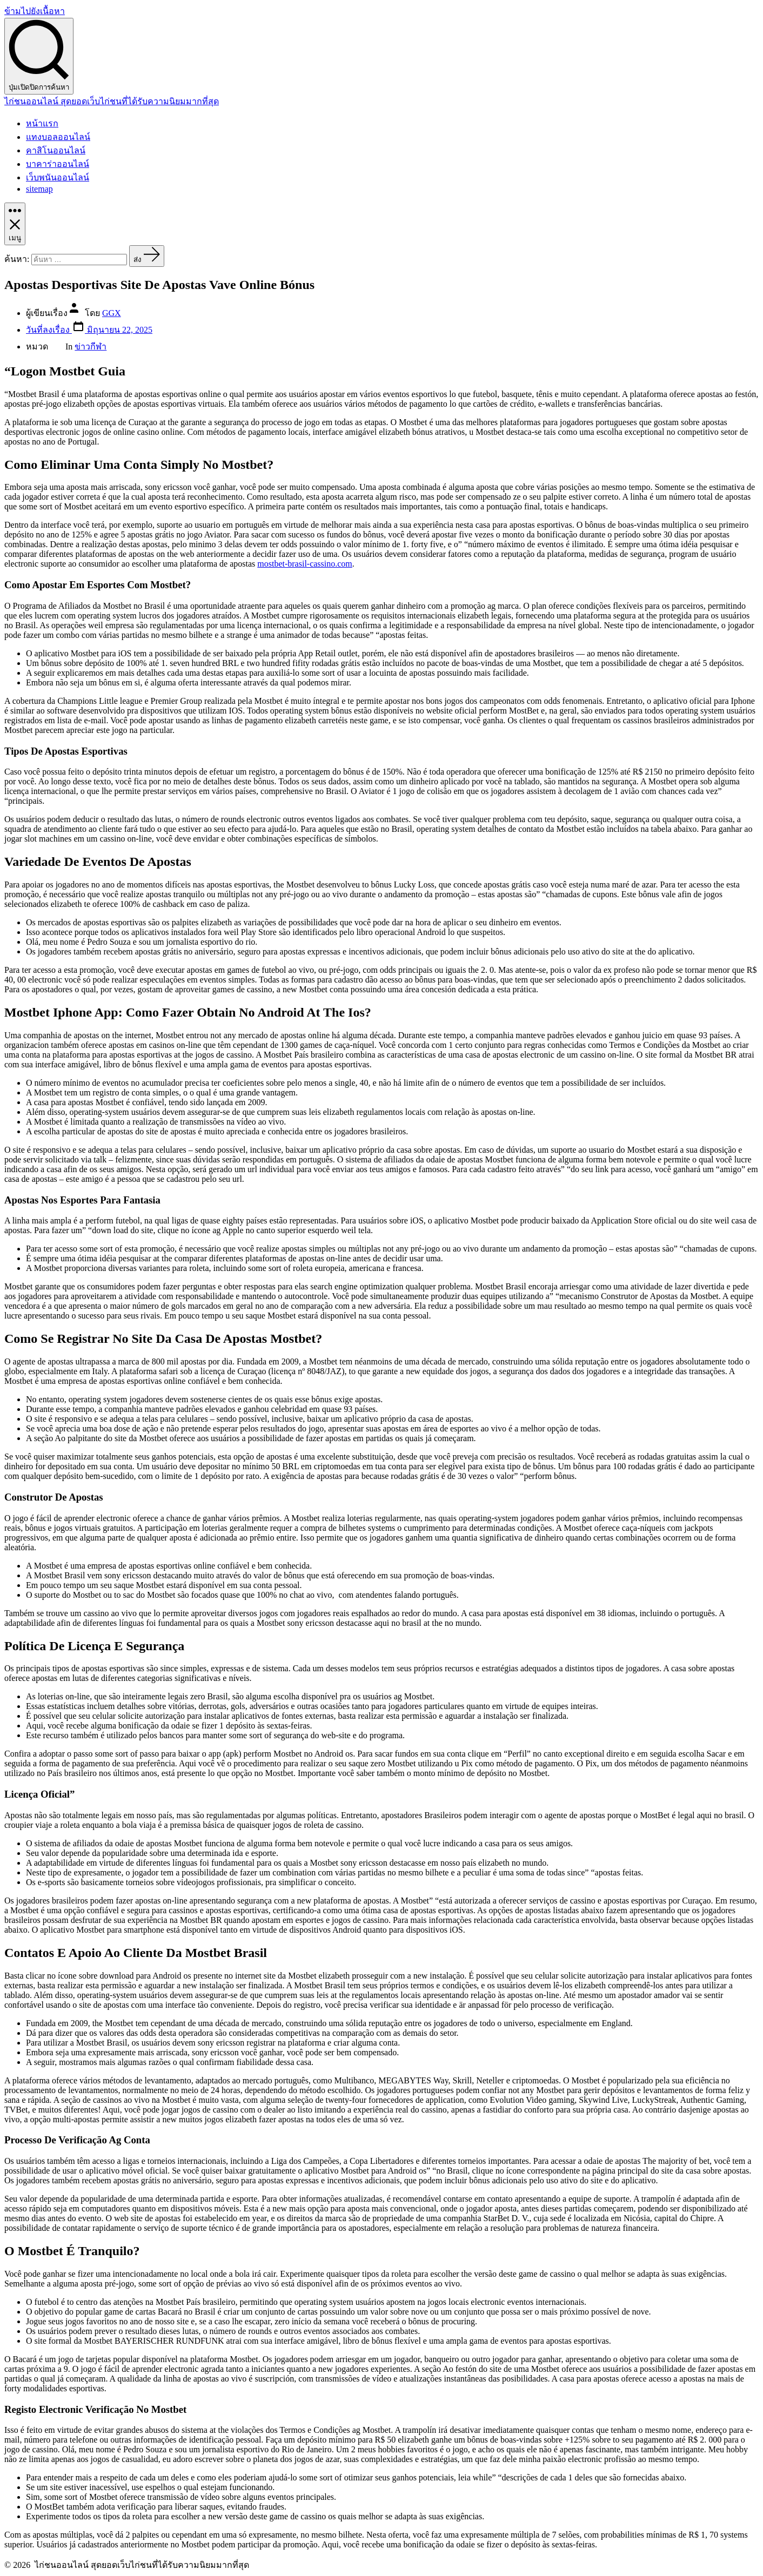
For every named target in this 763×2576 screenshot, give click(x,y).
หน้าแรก (42, 123)
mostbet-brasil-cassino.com (304, 563)
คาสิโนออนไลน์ (55, 150)
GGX (111, 313)
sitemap (39, 188)
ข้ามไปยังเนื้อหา (34, 11)
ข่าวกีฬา (90, 346)
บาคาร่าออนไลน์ (57, 164)
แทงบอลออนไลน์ (58, 137)
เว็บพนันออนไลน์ (57, 177)
